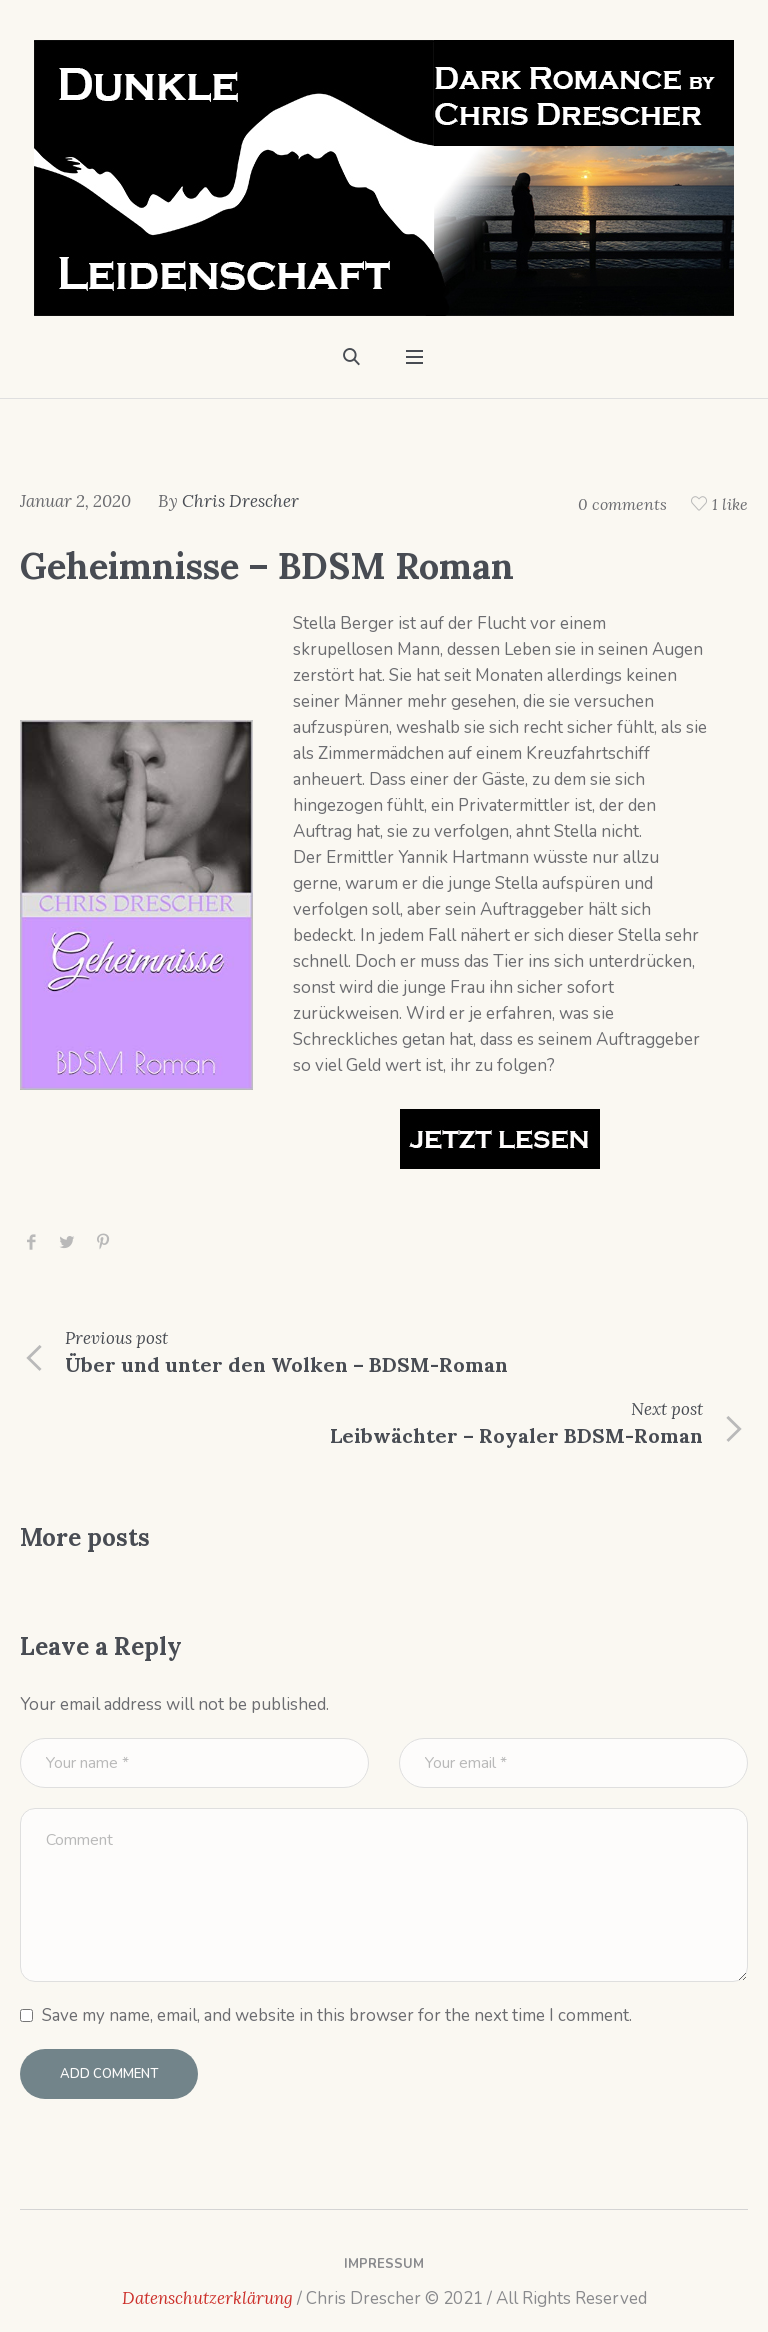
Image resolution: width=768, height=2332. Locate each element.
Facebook (31, 1243)
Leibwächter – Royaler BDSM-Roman (516, 1435)
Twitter (67, 1243)
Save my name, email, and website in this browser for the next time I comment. (337, 2015)
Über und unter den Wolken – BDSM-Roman (286, 1364)
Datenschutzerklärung (207, 2298)
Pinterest (103, 1243)
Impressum (384, 2264)
